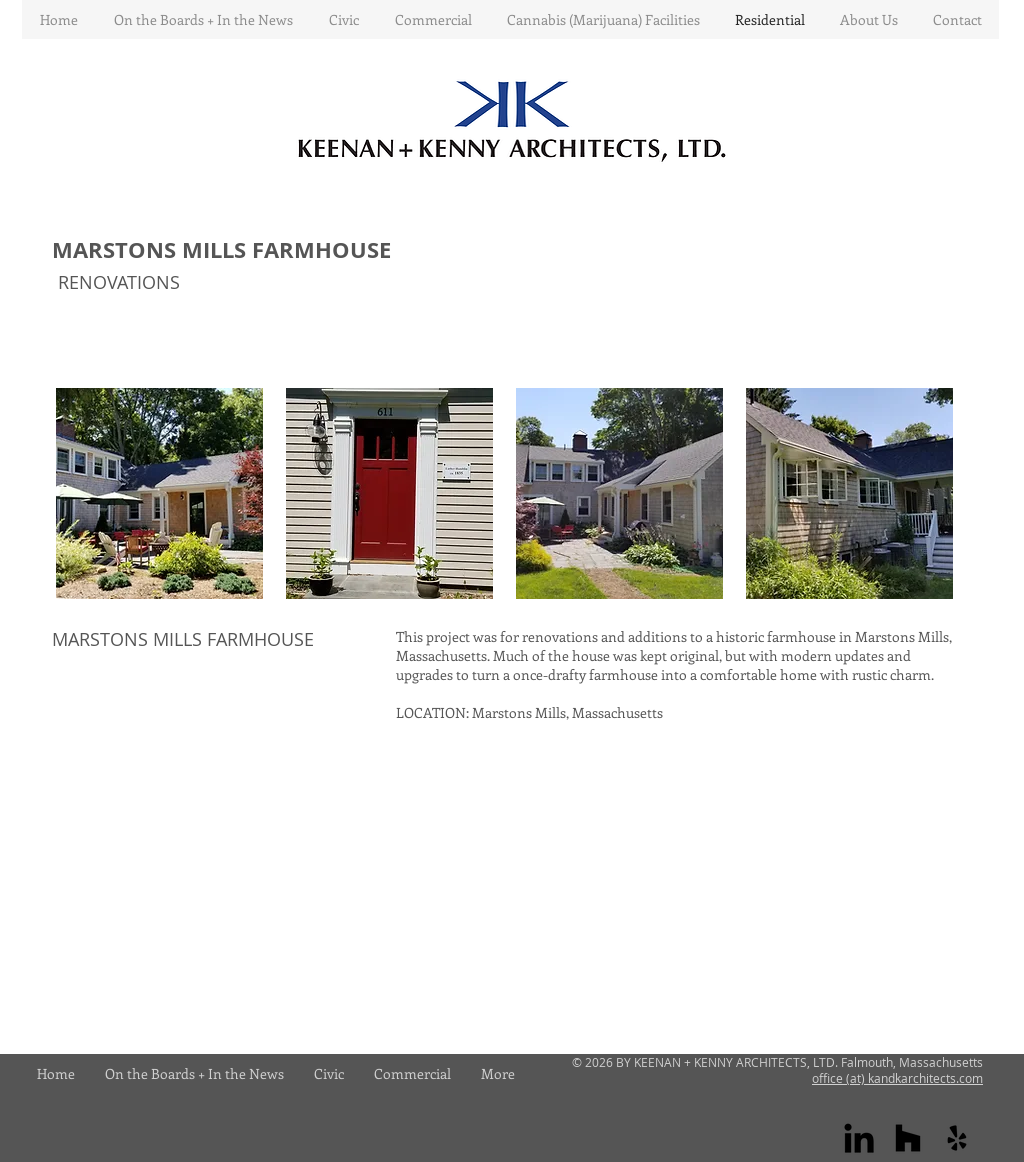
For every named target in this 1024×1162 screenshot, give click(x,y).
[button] (159, 493)
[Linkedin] (859, 1138)
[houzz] (908, 1138)
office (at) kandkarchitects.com (897, 1078)
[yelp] (957, 1138)
